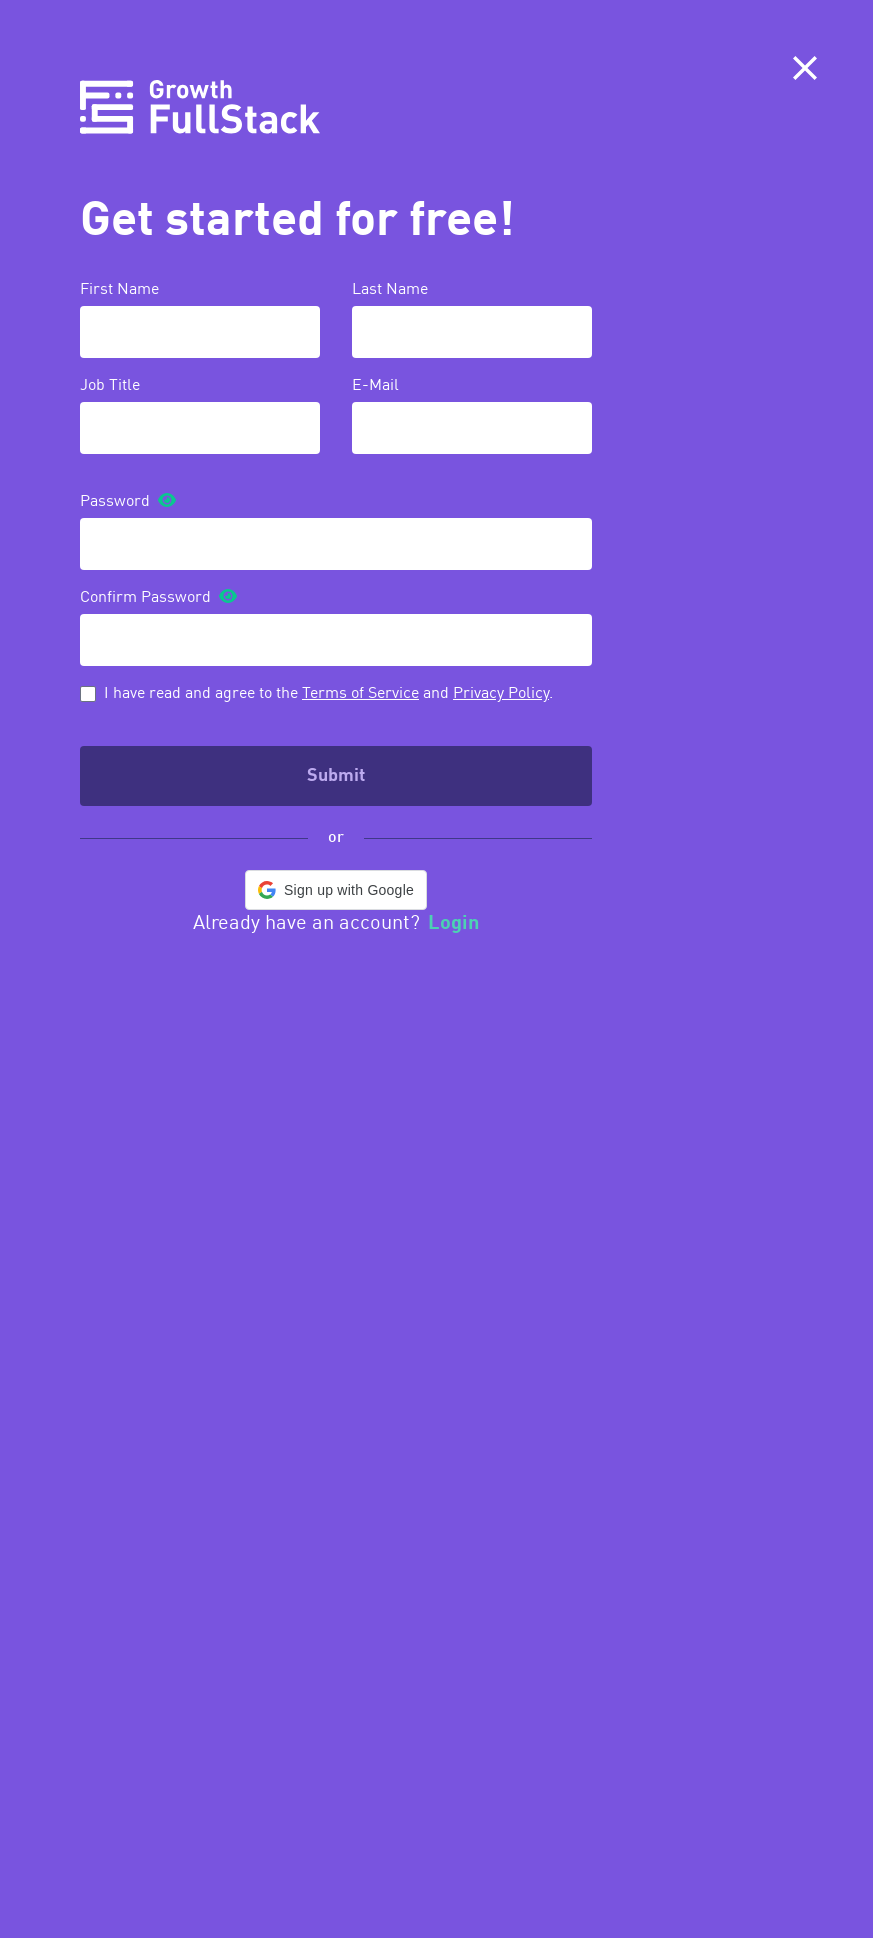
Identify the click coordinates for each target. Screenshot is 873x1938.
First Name (119, 290)
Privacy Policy (501, 694)
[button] (336, 890)
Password (115, 502)
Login (453, 924)
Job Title (110, 386)
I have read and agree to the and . (328, 694)
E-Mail (375, 386)
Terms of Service (360, 694)
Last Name (390, 290)
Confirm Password (145, 598)
